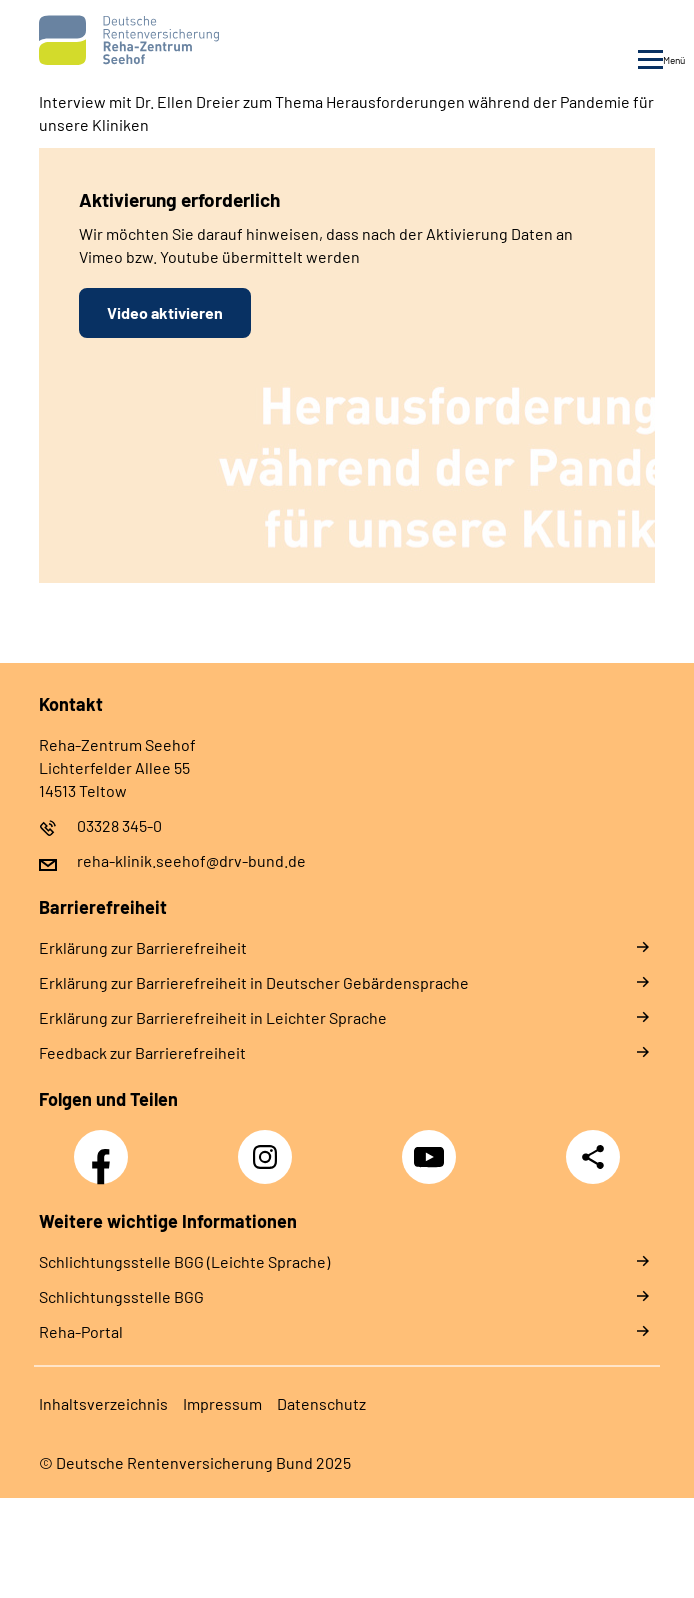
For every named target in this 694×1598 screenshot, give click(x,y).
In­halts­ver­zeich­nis (103, 1403)
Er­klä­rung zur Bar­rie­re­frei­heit (143, 947)
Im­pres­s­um (222, 1403)
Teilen (593, 1157)
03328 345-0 (119, 825)
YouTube (432, 1146)
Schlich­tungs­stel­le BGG (121, 1296)
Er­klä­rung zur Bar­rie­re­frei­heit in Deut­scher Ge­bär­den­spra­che (254, 982)
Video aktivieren (165, 312)
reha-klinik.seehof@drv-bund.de (191, 860)
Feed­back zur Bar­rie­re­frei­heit (142, 1052)
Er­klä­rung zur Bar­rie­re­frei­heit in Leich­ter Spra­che (213, 1017)
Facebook (106, 1146)
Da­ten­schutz (321, 1403)
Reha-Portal (81, 1331)
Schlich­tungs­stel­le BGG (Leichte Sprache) (184, 1261)
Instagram (270, 1146)
